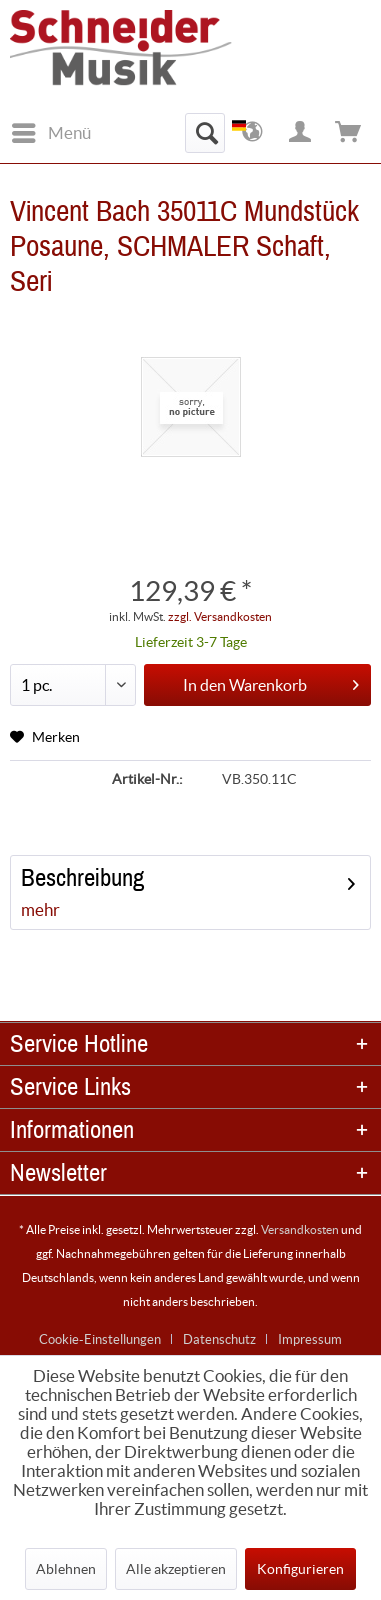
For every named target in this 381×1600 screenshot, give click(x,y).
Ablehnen (66, 1569)
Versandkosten (300, 1229)
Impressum (310, 1339)
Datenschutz (219, 1339)
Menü (51, 129)
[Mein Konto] (301, 133)
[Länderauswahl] (253, 133)
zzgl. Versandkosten (220, 616)
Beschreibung (82, 877)
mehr (40, 909)
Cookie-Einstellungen (100, 1339)
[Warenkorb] (349, 133)
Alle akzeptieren (176, 1569)
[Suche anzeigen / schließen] (205, 133)
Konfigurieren (300, 1569)
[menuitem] (50, 133)
